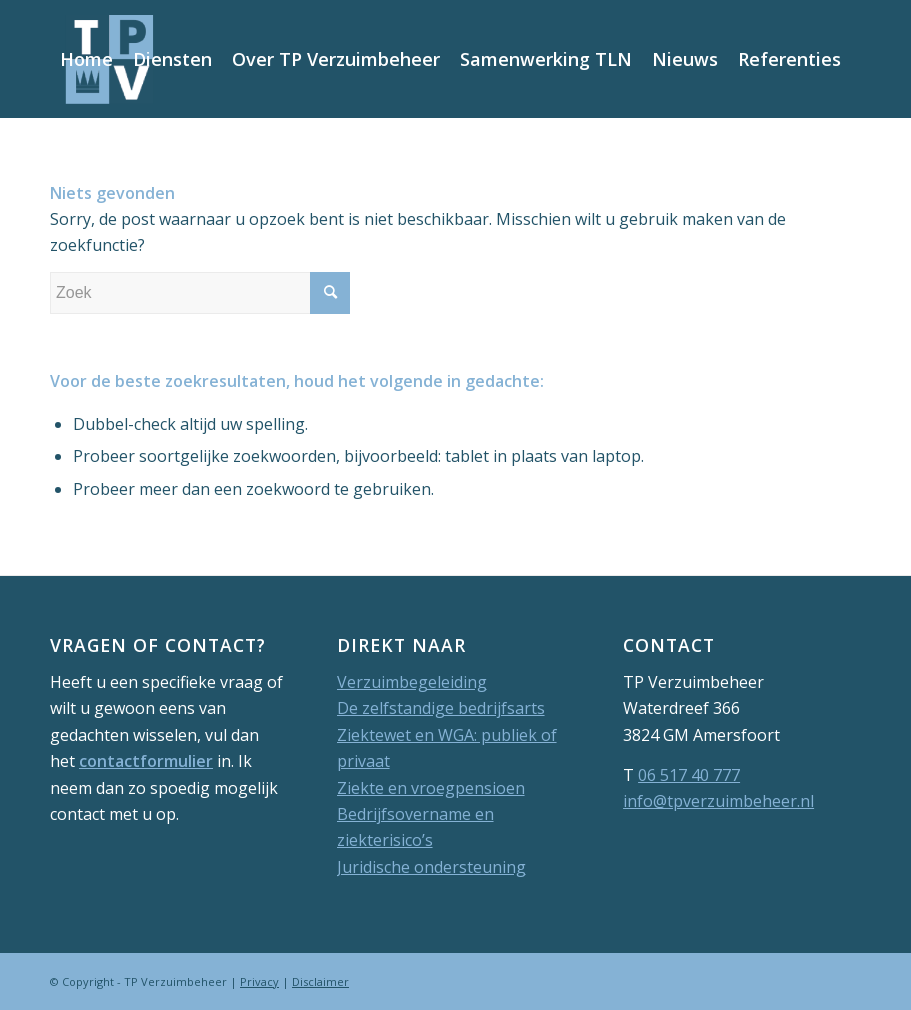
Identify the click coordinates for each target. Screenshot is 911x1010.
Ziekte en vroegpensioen (431, 788)
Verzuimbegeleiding (412, 682)
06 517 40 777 (689, 775)
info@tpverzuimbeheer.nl (718, 801)
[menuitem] (86, 59)
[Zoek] (157, 175)
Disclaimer (320, 981)
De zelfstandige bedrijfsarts (441, 708)
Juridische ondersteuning (431, 867)
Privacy (259, 981)
